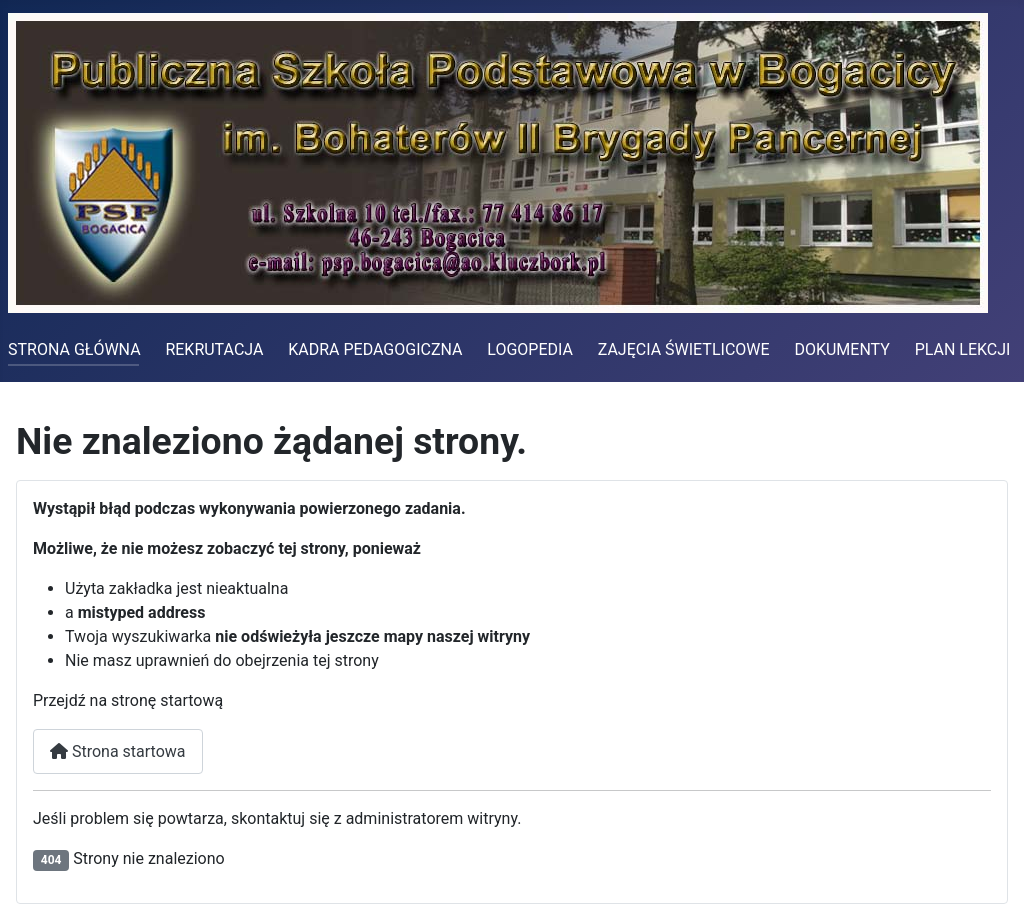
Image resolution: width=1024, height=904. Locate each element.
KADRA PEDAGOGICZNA (375, 349)
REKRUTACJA (214, 349)
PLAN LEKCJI (963, 349)
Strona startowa (118, 751)
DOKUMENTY (841, 349)
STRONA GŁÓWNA (74, 349)
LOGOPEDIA (530, 349)
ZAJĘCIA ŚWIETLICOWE (684, 349)
